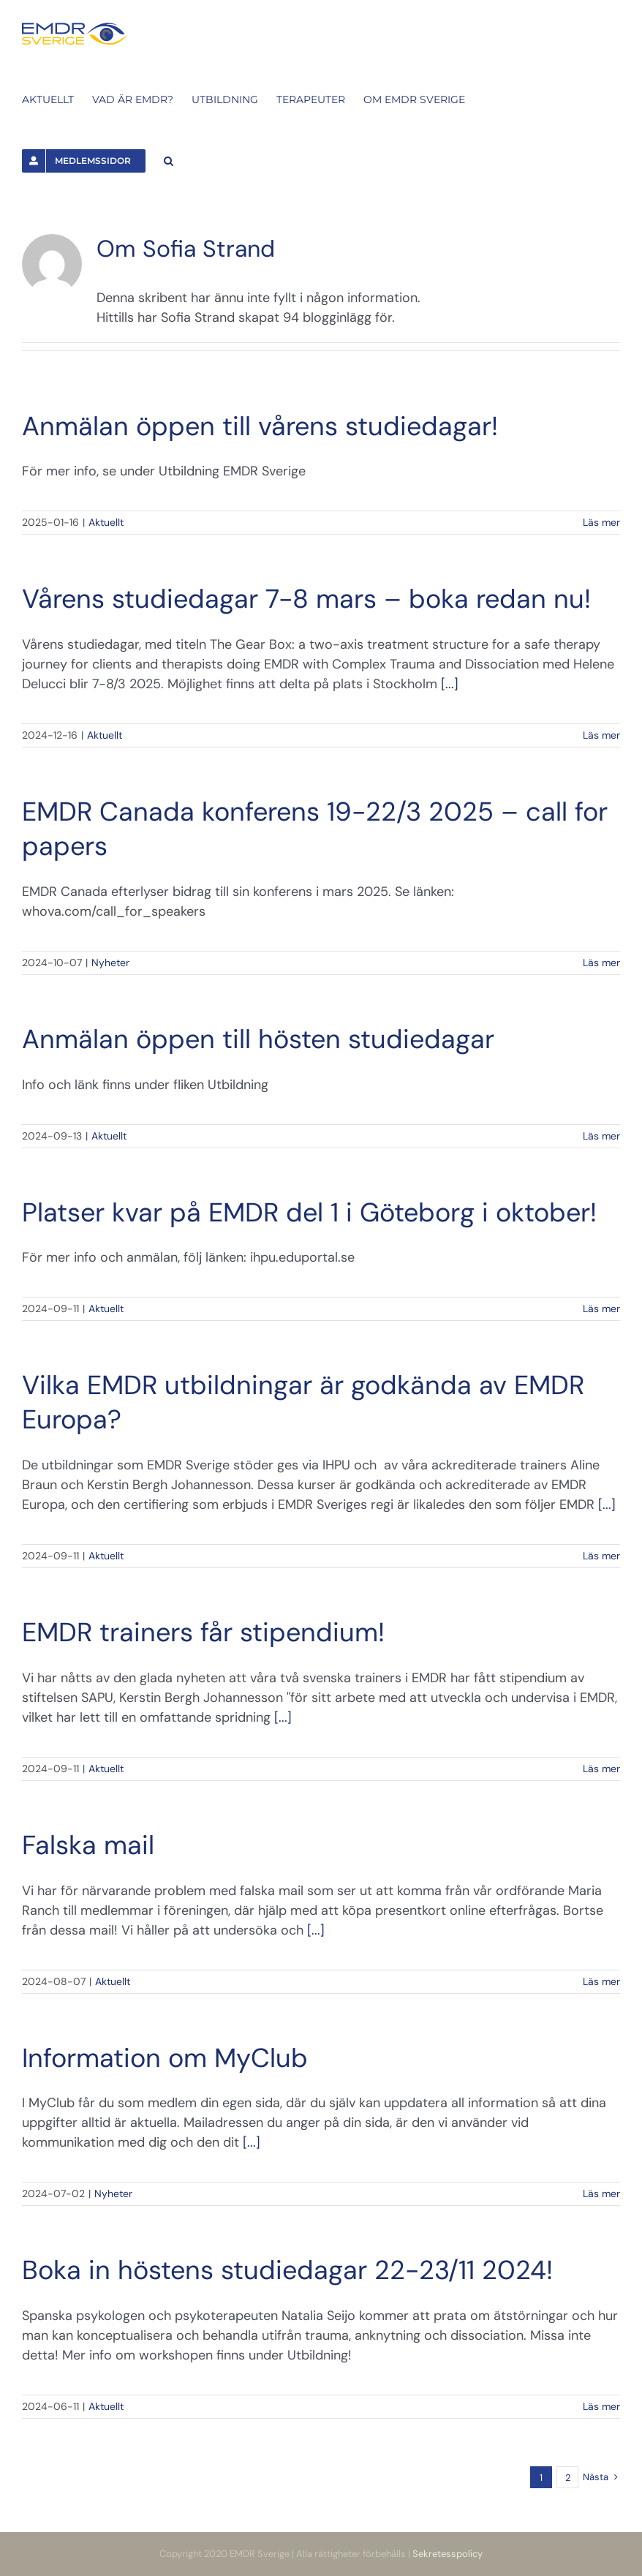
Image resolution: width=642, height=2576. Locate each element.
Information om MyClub (165, 2058)
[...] (449, 684)
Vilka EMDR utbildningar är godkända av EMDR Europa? (303, 1402)
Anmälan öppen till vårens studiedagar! (260, 426)
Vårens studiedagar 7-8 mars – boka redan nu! (306, 598)
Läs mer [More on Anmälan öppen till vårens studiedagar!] (601, 522)
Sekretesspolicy (447, 2553)
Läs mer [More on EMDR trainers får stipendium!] (601, 1768)
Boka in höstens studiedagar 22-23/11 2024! (287, 2270)
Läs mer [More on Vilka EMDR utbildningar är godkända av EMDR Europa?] (601, 1555)
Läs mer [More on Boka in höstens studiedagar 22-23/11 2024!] (601, 2406)
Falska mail (88, 1845)
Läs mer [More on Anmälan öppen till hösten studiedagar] (601, 1135)
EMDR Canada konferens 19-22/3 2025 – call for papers (315, 828)
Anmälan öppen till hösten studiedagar (258, 1039)
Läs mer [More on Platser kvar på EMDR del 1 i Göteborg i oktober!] (601, 1308)
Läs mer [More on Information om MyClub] (601, 2193)
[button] (168, 159)
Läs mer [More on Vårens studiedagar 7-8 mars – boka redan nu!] (601, 735)
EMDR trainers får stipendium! (203, 1632)
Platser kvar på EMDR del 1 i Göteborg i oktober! (309, 1212)
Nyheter (110, 962)
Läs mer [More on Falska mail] (601, 1981)
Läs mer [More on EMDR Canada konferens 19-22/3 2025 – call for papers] (601, 962)
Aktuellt (106, 522)
